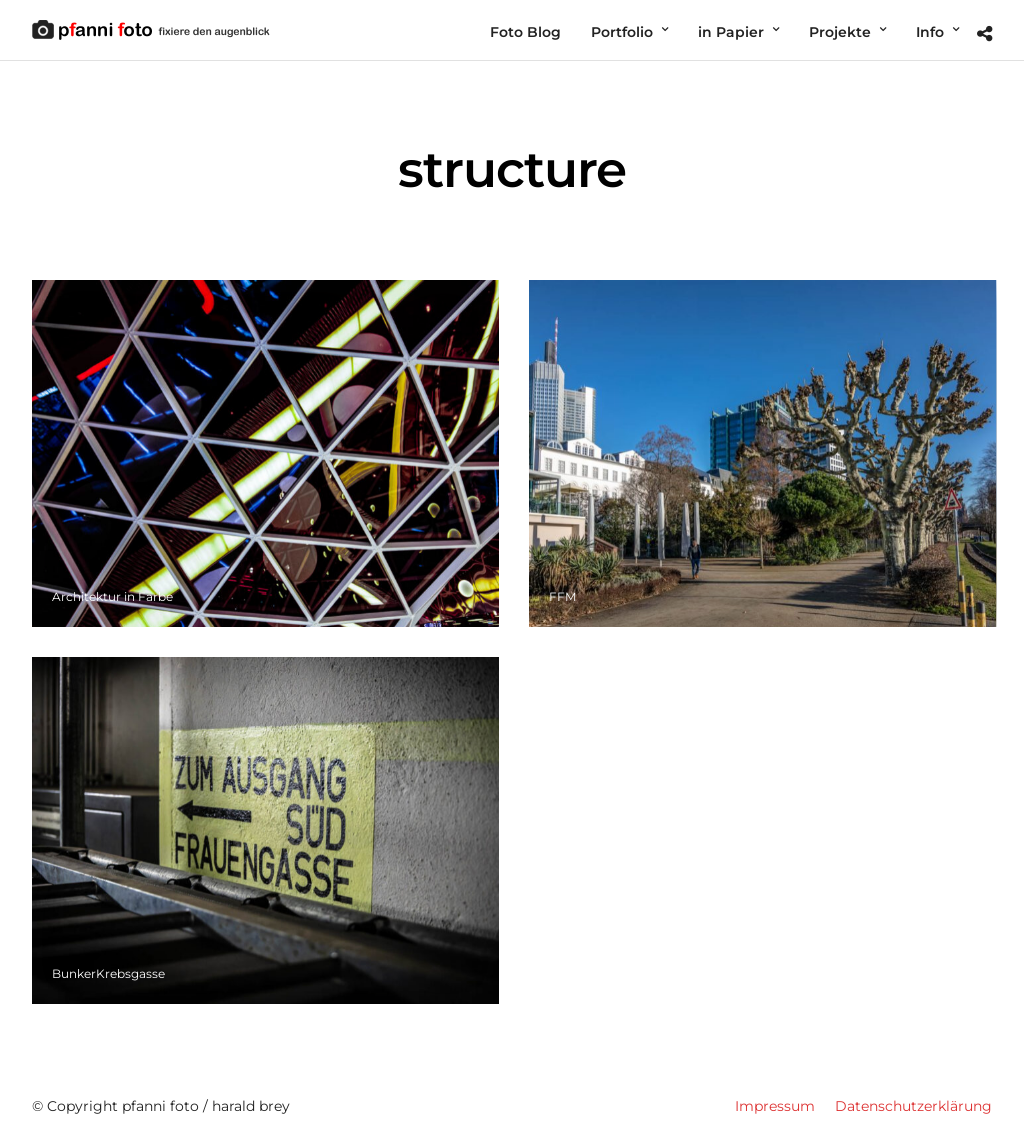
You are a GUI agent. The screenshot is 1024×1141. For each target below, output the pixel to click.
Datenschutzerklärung (913, 1106)
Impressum (775, 1106)
